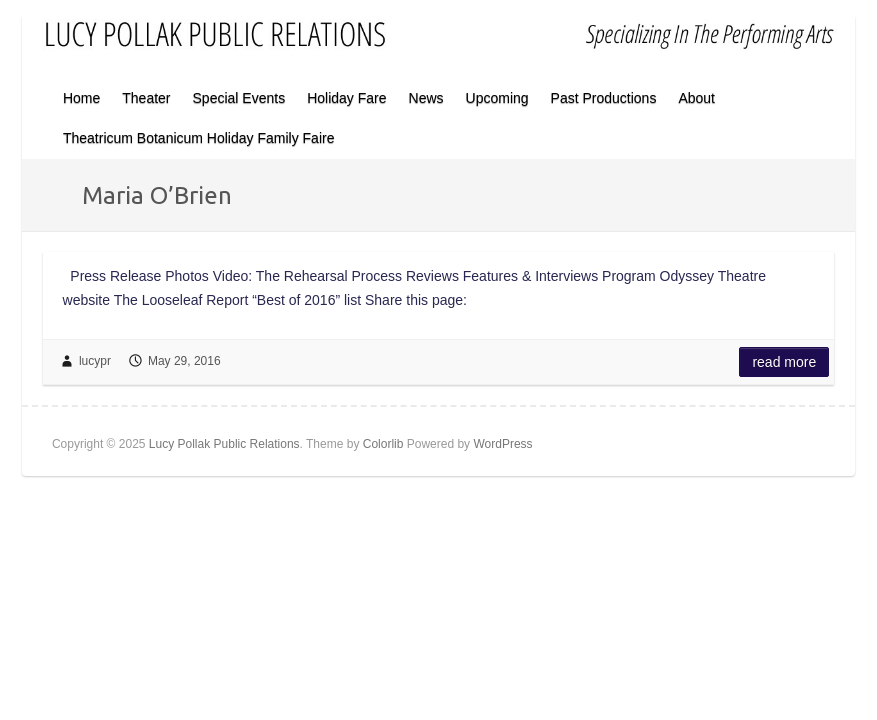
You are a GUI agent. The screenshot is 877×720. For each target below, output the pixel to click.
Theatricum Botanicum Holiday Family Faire (199, 138)
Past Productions (604, 98)
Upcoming (497, 98)
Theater (146, 98)
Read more (784, 362)
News (426, 98)
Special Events (239, 98)
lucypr (95, 361)
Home (81, 98)
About (696, 98)
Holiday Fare (346, 98)
